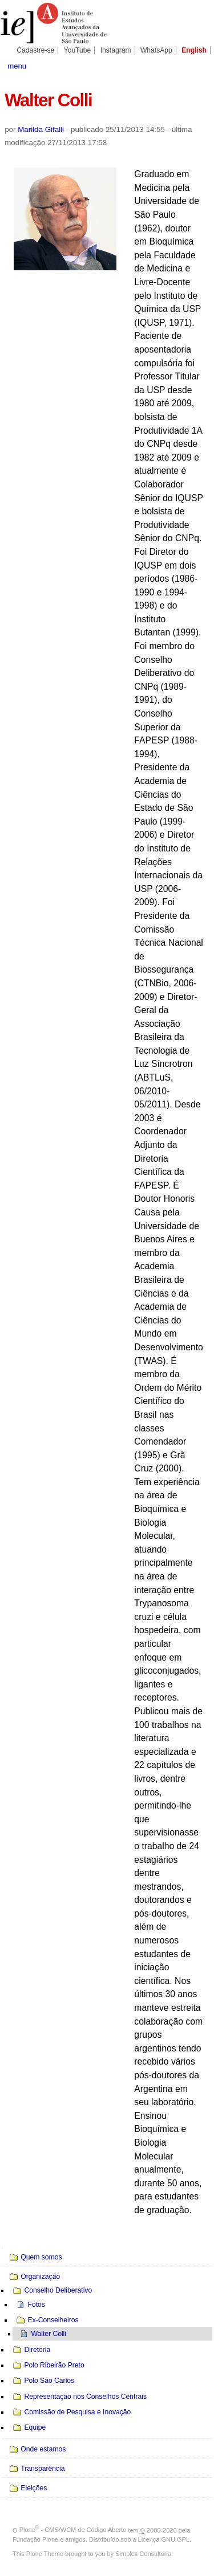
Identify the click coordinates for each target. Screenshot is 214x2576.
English (194, 50)
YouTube (77, 50)
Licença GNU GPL (163, 2539)
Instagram (115, 50)
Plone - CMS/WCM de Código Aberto (73, 2529)
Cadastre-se (35, 50)
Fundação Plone (35, 2539)
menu (16, 66)
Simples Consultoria (143, 2553)
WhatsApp (156, 50)
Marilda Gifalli (41, 129)
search (199, 65)
